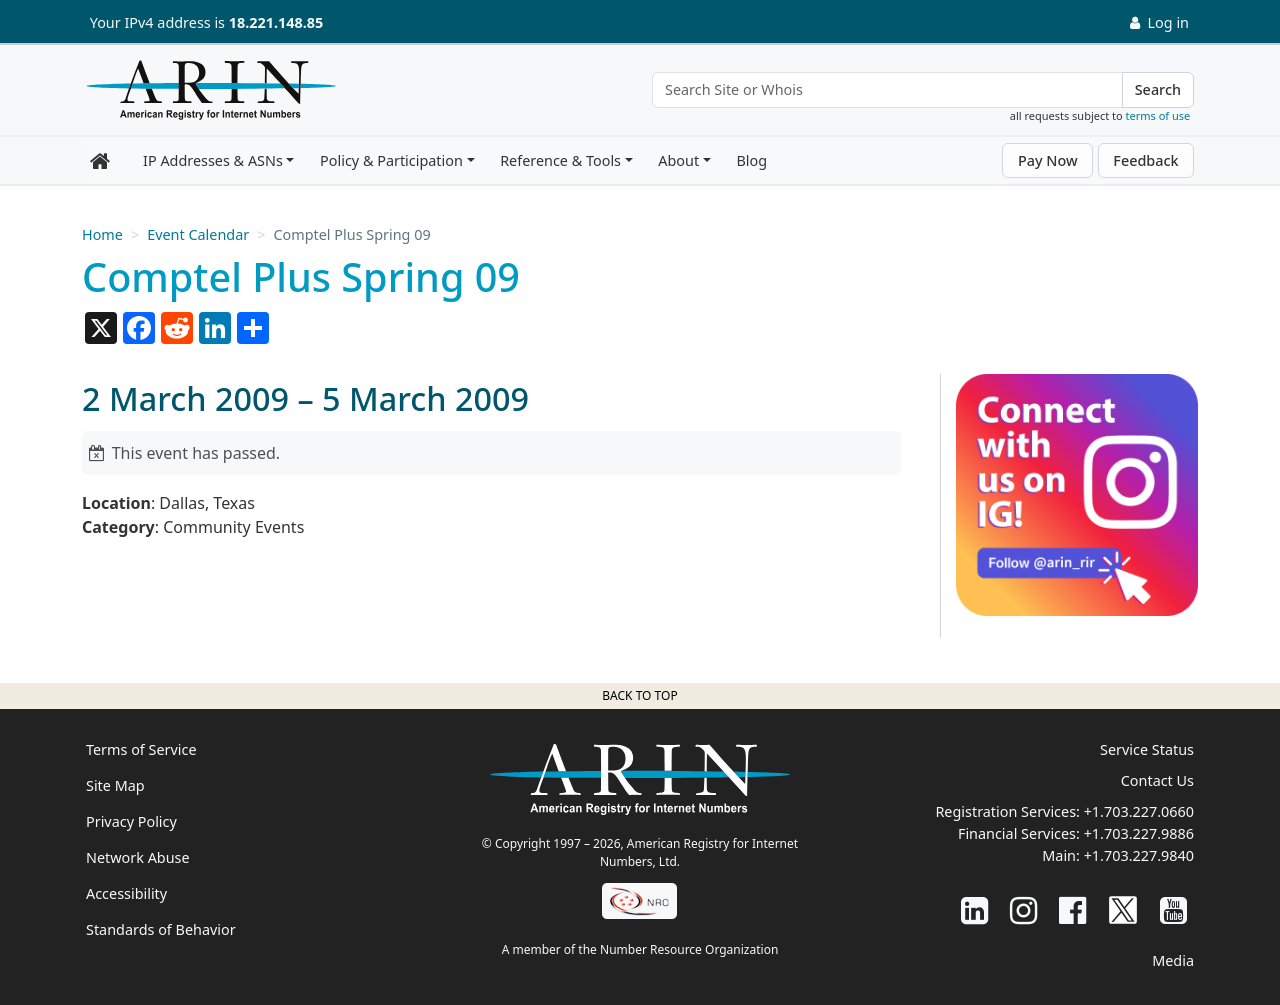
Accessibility (126, 893)
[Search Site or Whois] (887, 90)
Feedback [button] (1145, 160)
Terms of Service (141, 749)
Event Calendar (198, 234)
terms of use (1158, 115)
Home (102, 234)
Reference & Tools (560, 160)
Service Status (1147, 749)
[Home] (206, 95)
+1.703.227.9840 (1139, 855)
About (678, 160)
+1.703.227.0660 (1139, 811)
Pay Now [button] (1048, 160)
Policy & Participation (391, 160)
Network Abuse (138, 857)
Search (1158, 89)
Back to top (639, 695)
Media (1173, 960)
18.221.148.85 (276, 22)
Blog (751, 160)
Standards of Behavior (161, 929)
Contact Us (1157, 780)
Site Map (115, 785)
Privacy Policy (131, 821)
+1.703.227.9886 (1139, 833)
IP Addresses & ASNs (213, 160)
